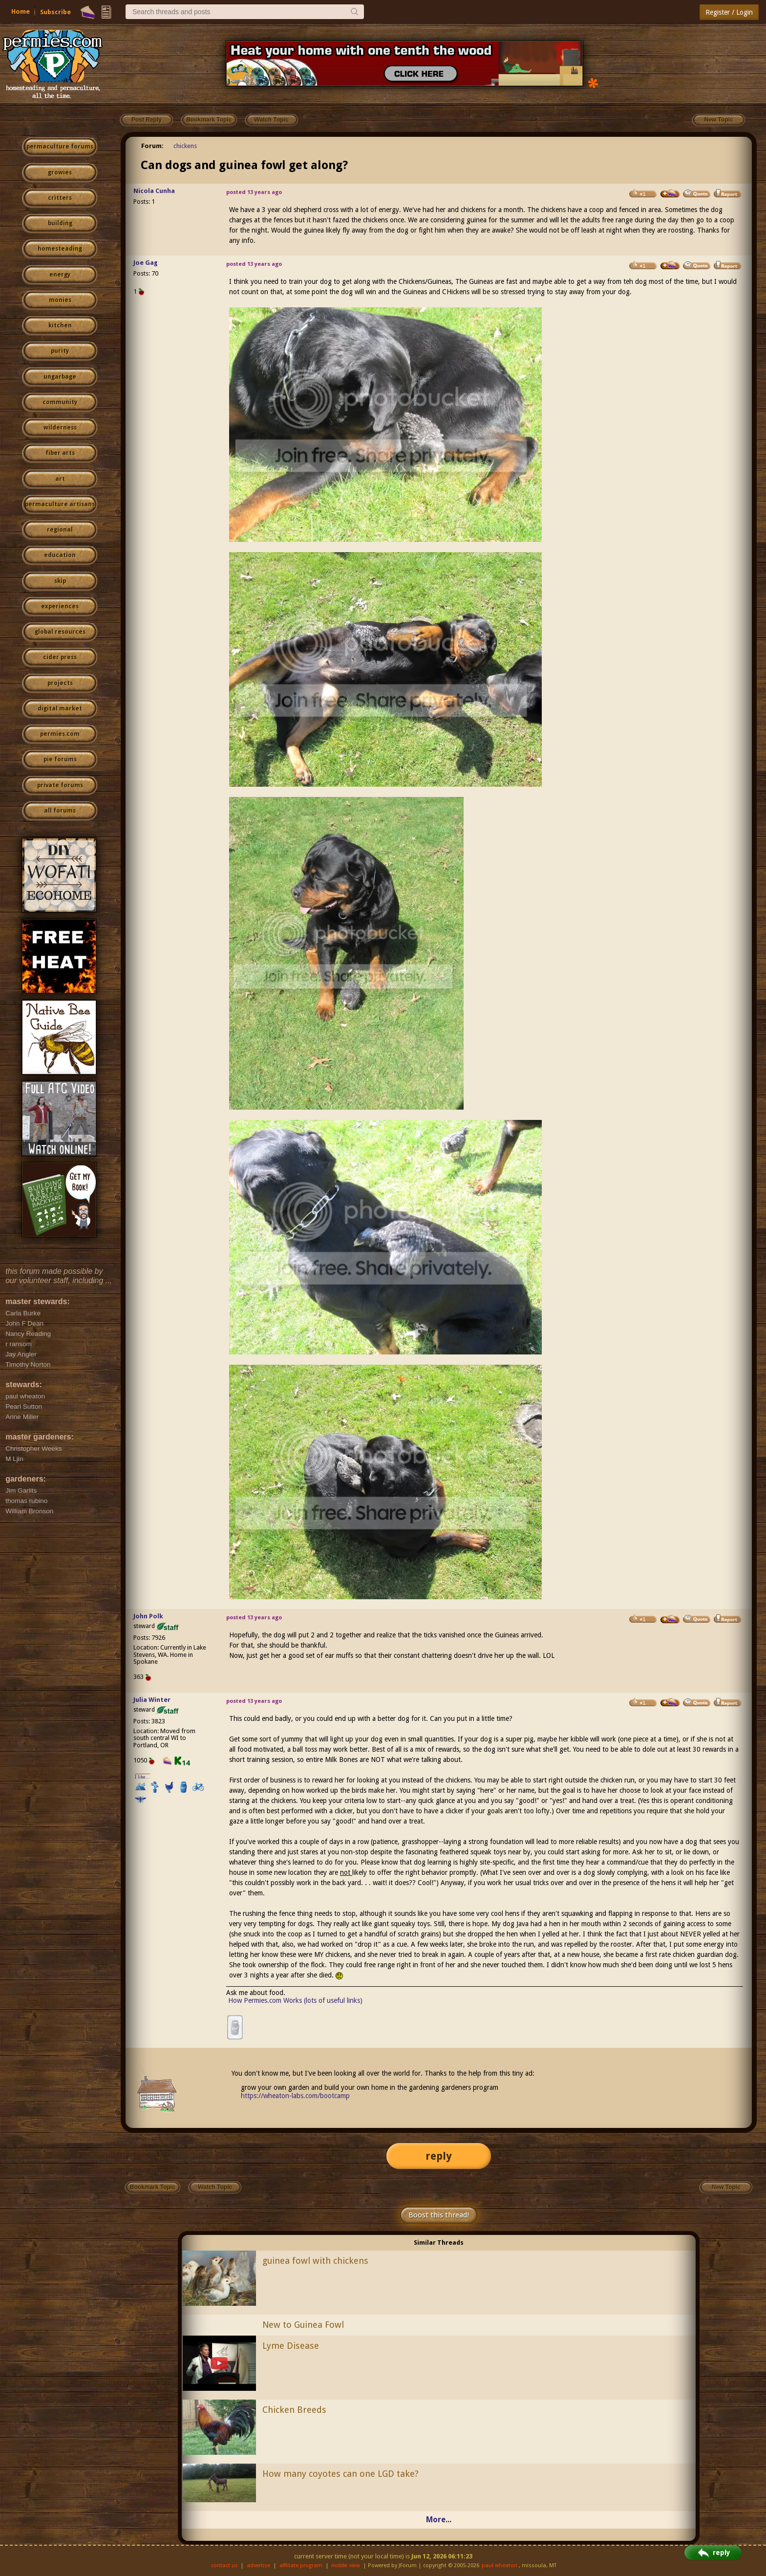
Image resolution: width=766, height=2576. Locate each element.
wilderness (60, 427)
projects (60, 683)
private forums (60, 785)
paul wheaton (499, 2565)
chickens (185, 146)
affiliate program (300, 2565)
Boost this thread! (438, 2215)
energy (59, 274)
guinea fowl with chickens (315, 2260)
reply (439, 2156)
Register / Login (729, 12)
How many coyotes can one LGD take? (340, 2474)
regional (60, 529)
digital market (60, 708)
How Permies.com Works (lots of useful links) (295, 2000)
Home (20, 11)
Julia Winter (151, 1699)
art (60, 478)
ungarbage (59, 376)
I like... (142, 1777)
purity (60, 350)
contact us (224, 2565)
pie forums (60, 759)
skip (60, 581)
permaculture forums (59, 146)
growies (60, 172)
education (60, 555)
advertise (258, 2565)
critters (60, 197)
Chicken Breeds (294, 2409)
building (60, 223)
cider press (60, 657)
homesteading (60, 248)
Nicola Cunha (154, 190)
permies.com (60, 733)
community (60, 402)
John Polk (148, 1616)
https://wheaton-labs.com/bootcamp (295, 2095)
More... (438, 2519)
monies (60, 300)
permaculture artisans (60, 504)
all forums (60, 810)
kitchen (60, 325)
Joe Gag (145, 262)
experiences (60, 606)
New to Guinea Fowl (303, 2324)
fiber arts (60, 453)
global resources (60, 631)
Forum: (152, 146)
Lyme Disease (290, 2345)
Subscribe (55, 12)
